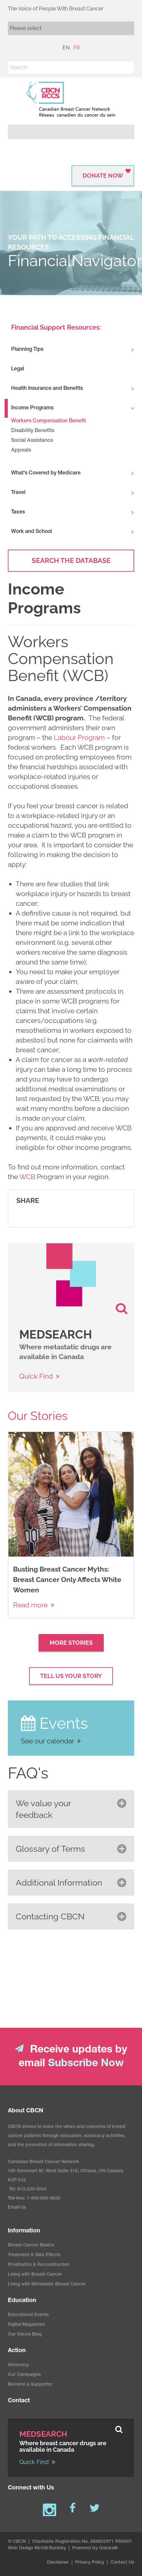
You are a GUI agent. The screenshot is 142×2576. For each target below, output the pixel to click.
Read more (30, 1605)
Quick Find (36, 1376)
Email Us (17, 2216)
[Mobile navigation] (71, 28)
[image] (71, 1274)
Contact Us (122, 2571)
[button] (127, 67)
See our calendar (47, 1741)
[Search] (71, 67)
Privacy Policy (89, 2571)
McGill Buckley (50, 2556)
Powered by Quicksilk (95, 2556)
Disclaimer (58, 2571)
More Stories (71, 1642)
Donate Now (103, 175)
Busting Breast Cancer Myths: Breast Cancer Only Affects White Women (67, 1579)
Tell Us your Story (71, 1675)
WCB (27, 1177)
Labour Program (79, 737)
